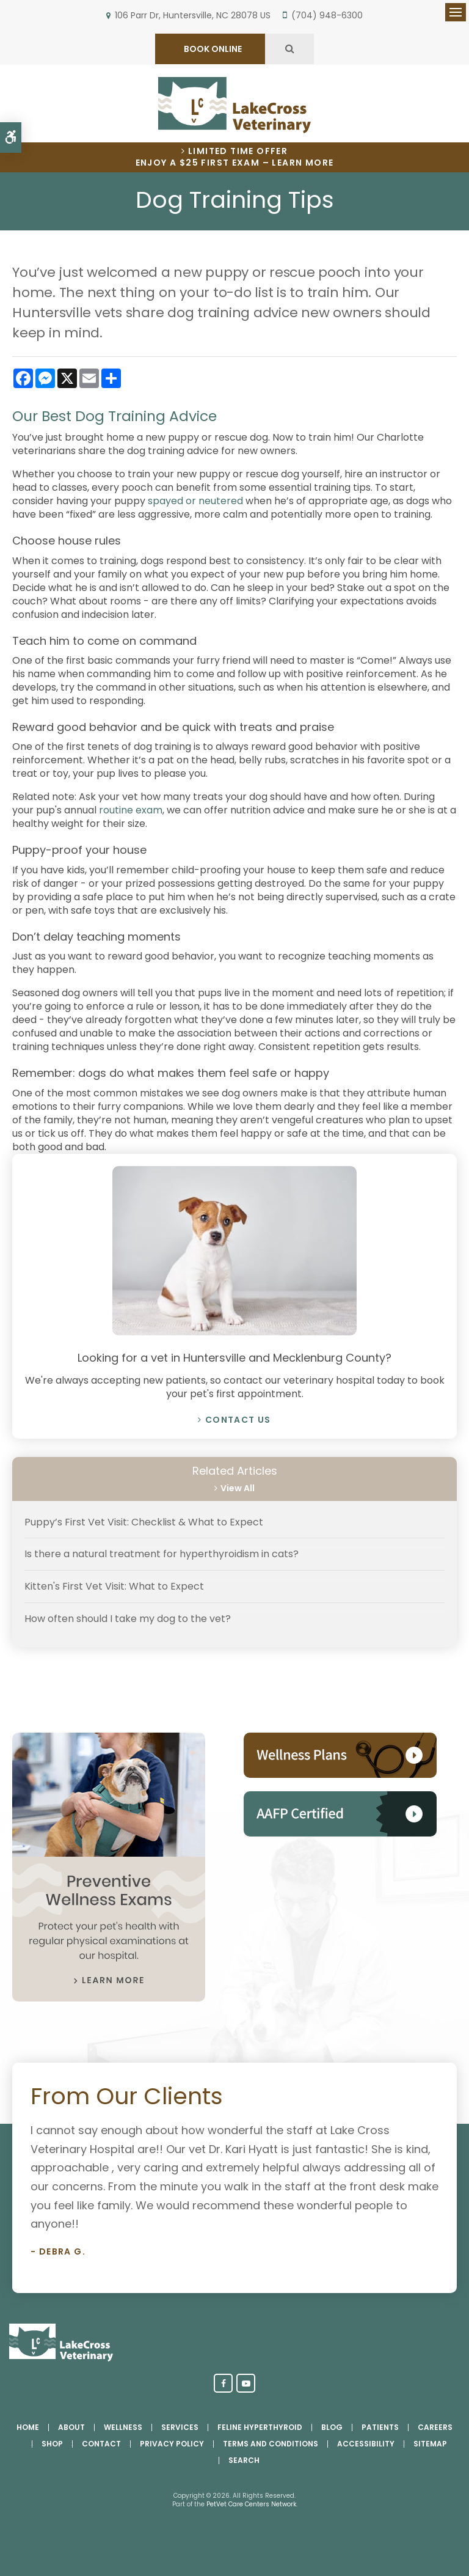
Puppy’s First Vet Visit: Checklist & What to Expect (143, 1522)
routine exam (130, 810)
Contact (101, 2443)
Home (27, 2427)
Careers (435, 2427)
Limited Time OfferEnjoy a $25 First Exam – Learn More (235, 157)
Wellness (123, 2427)
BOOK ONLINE (212, 49)
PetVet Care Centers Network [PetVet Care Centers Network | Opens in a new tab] (251, 2504)
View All (237, 1488)
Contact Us (238, 1420)
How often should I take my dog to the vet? (127, 1619)
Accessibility (365, 2443)
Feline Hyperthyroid (259, 2427)
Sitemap (430, 2443)
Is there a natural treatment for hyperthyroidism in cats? (161, 1554)
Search (244, 2460)
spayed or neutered (195, 501)
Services (179, 2427)
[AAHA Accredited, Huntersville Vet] (340, 1833)
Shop (52, 2443)
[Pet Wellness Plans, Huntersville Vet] (340, 1774)
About (71, 2427)
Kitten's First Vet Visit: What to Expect (114, 1586)
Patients (380, 2427)
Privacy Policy (172, 2443)
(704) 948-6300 (327, 15)
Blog (332, 2427)
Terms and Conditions (270, 2443)
